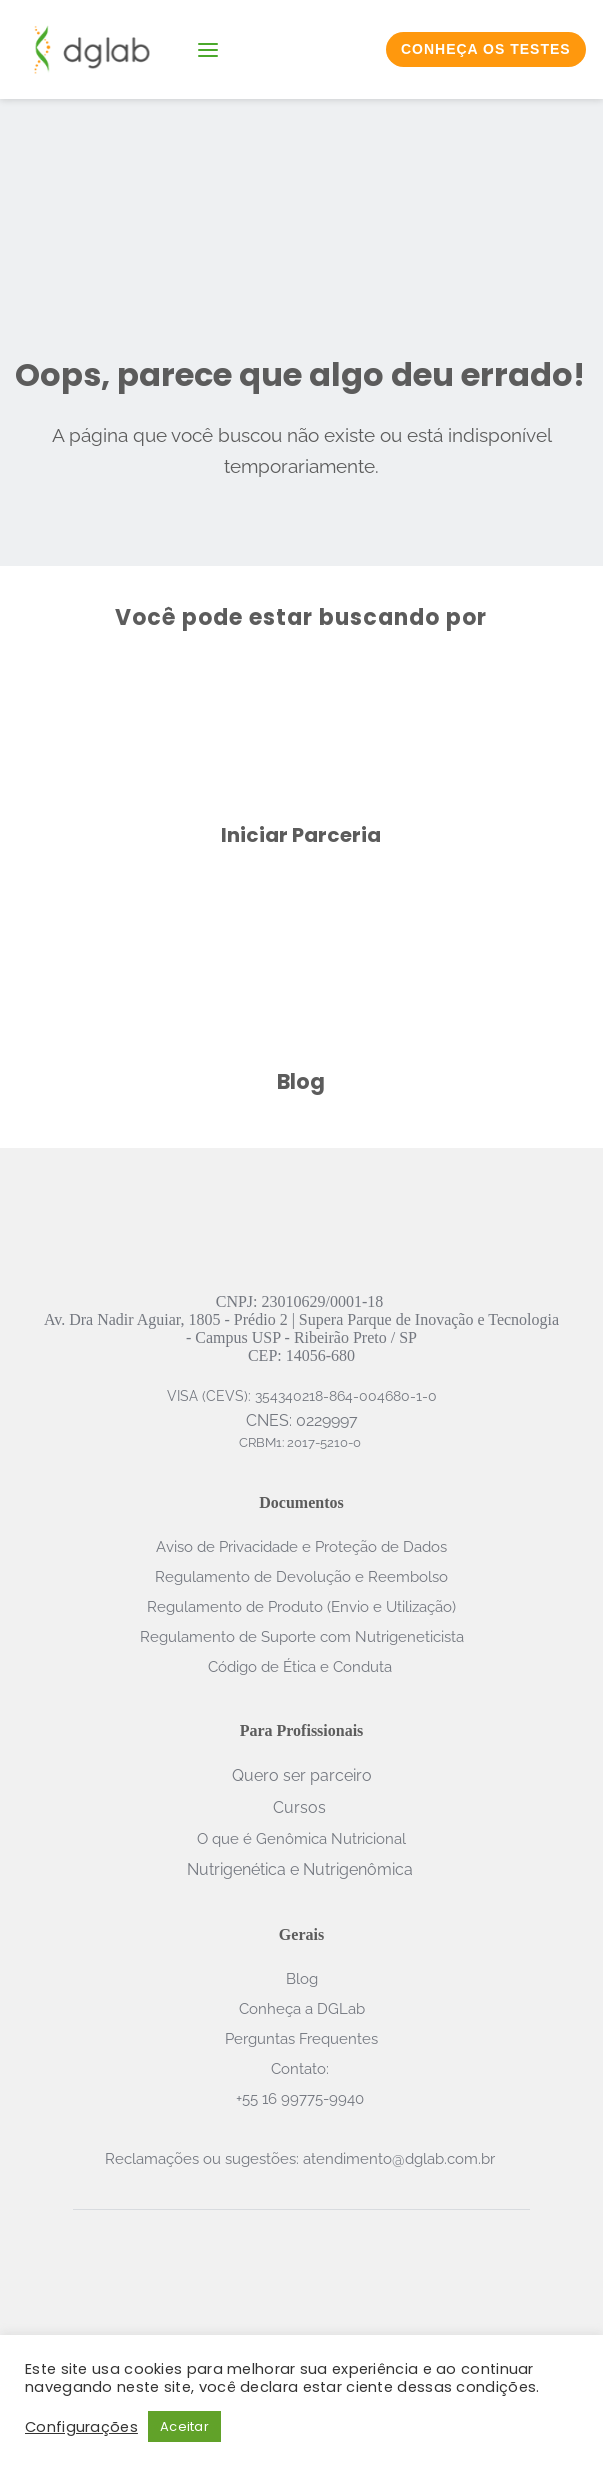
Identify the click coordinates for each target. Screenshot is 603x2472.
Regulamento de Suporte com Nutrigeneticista (302, 1637)
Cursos (299, 1807)
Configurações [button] (81, 2427)
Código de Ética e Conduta (302, 1667)
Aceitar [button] (184, 2426)
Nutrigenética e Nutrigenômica (300, 1869)
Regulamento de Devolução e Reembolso (301, 1577)
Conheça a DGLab (302, 2009)
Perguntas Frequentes (301, 2039)
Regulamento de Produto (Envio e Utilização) (301, 1607)
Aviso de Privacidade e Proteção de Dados (301, 1547)
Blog (302, 1979)
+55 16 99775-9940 (302, 2099)
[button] (208, 50)
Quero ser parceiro (302, 1775)
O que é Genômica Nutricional (301, 1839)
